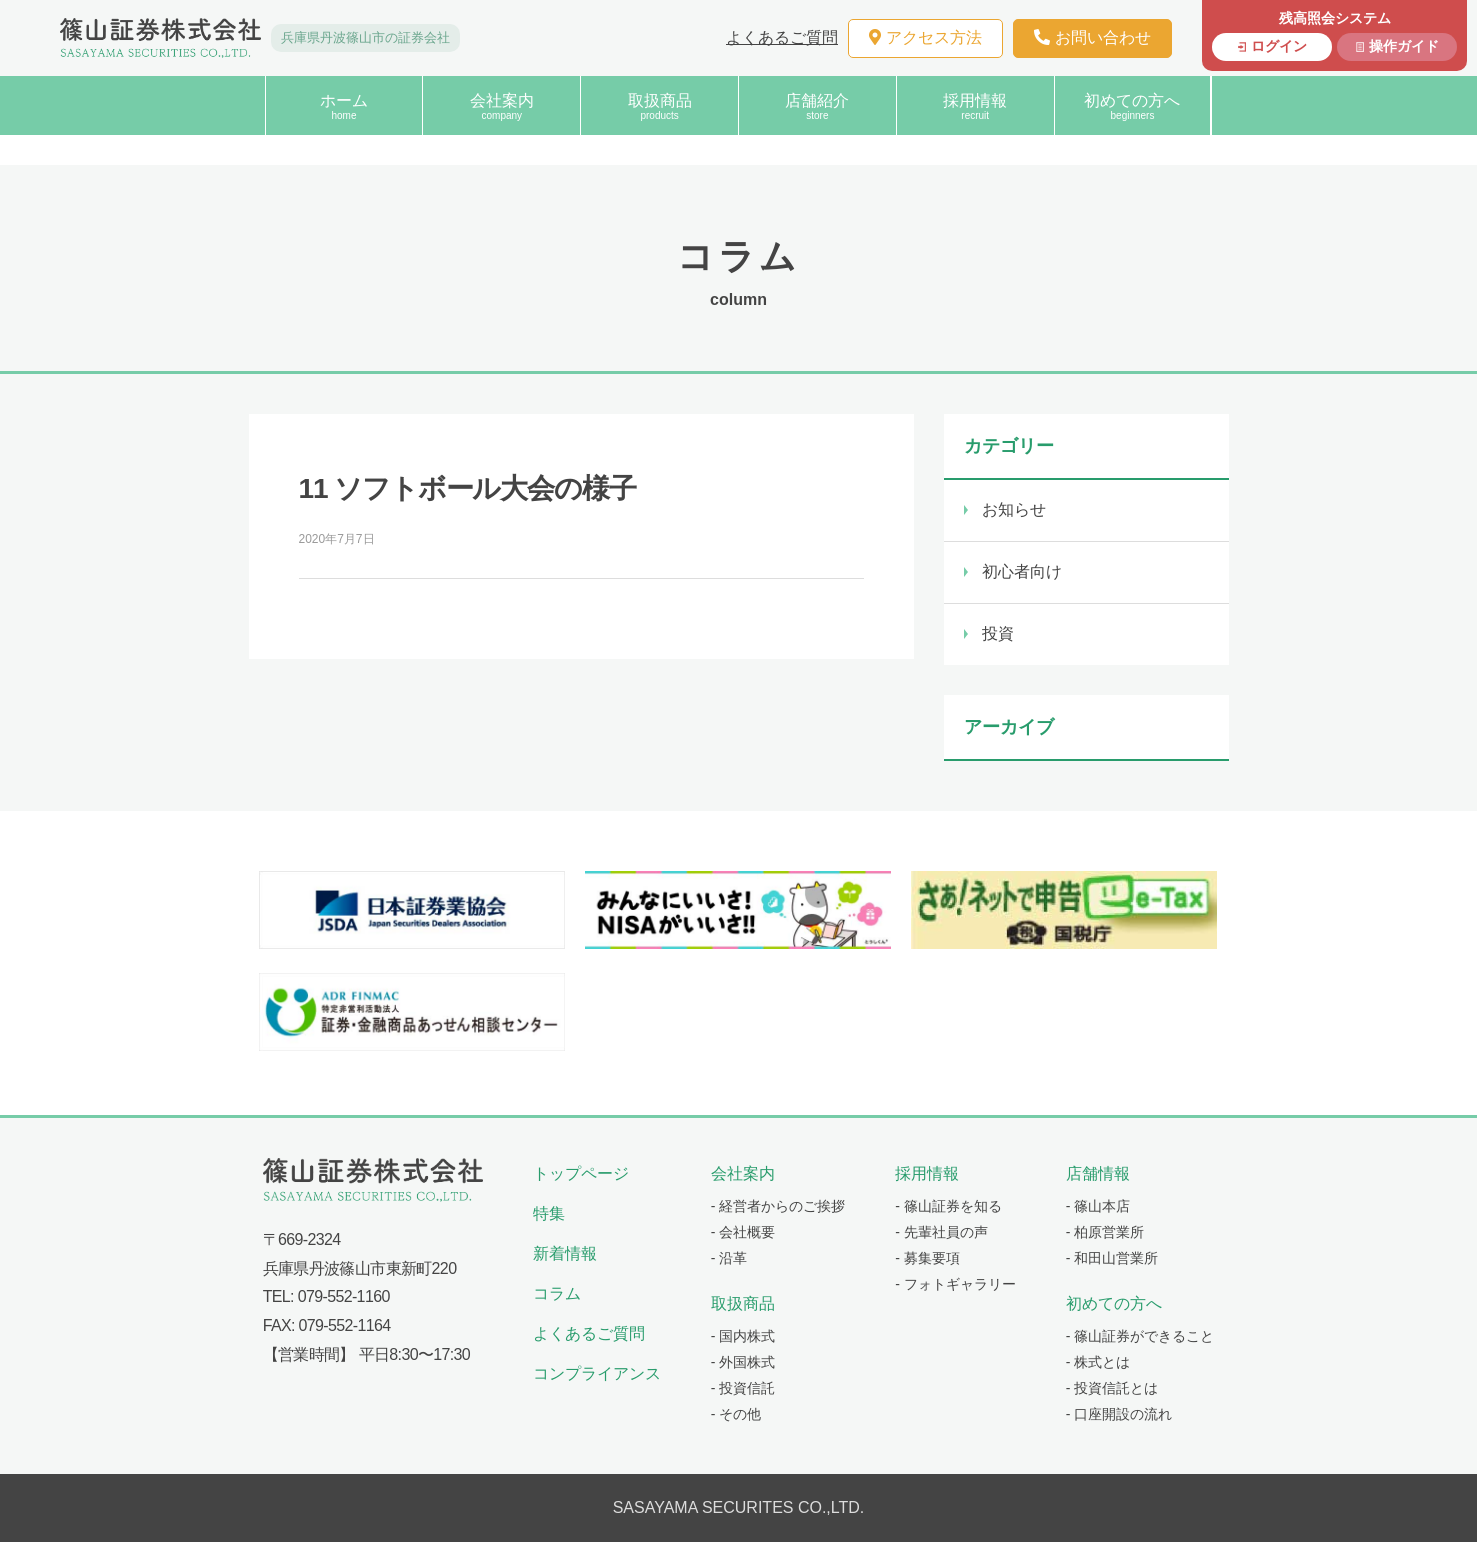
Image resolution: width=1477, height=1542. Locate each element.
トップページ (581, 1173)
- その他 (736, 1414)
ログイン (1279, 46)
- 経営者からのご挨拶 (778, 1206)
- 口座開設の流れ (1119, 1414)
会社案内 (501, 106)
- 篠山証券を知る (948, 1206)
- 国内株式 (743, 1336)
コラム (557, 1293)
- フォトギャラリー (955, 1284)
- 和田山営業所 (1112, 1258)
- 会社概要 (743, 1232)
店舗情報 (1098, 1173)
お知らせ (1014, 509)
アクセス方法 (925, 37)
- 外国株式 (743, 1362)
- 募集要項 (927, 1258)
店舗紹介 (817, 106)
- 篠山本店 (1098, 1206)
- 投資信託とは (1112, 1388)
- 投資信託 (743, 1388)
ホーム (344, 106)
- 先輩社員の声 (941, 1232)
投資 (998, 633)
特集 (549, 1213)
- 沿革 (729, 1258)
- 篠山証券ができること (1140, 1336)
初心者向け (1022, 571)
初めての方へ (1133, 106)
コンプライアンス (597, 1373)
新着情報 (565, 1253)
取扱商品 (659, 106)
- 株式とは (1098, 1362)
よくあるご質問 (782, 37)
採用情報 (975, 106)
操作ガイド (1404, 46)
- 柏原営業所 (1105, 1232)
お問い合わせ (1092, 37)
